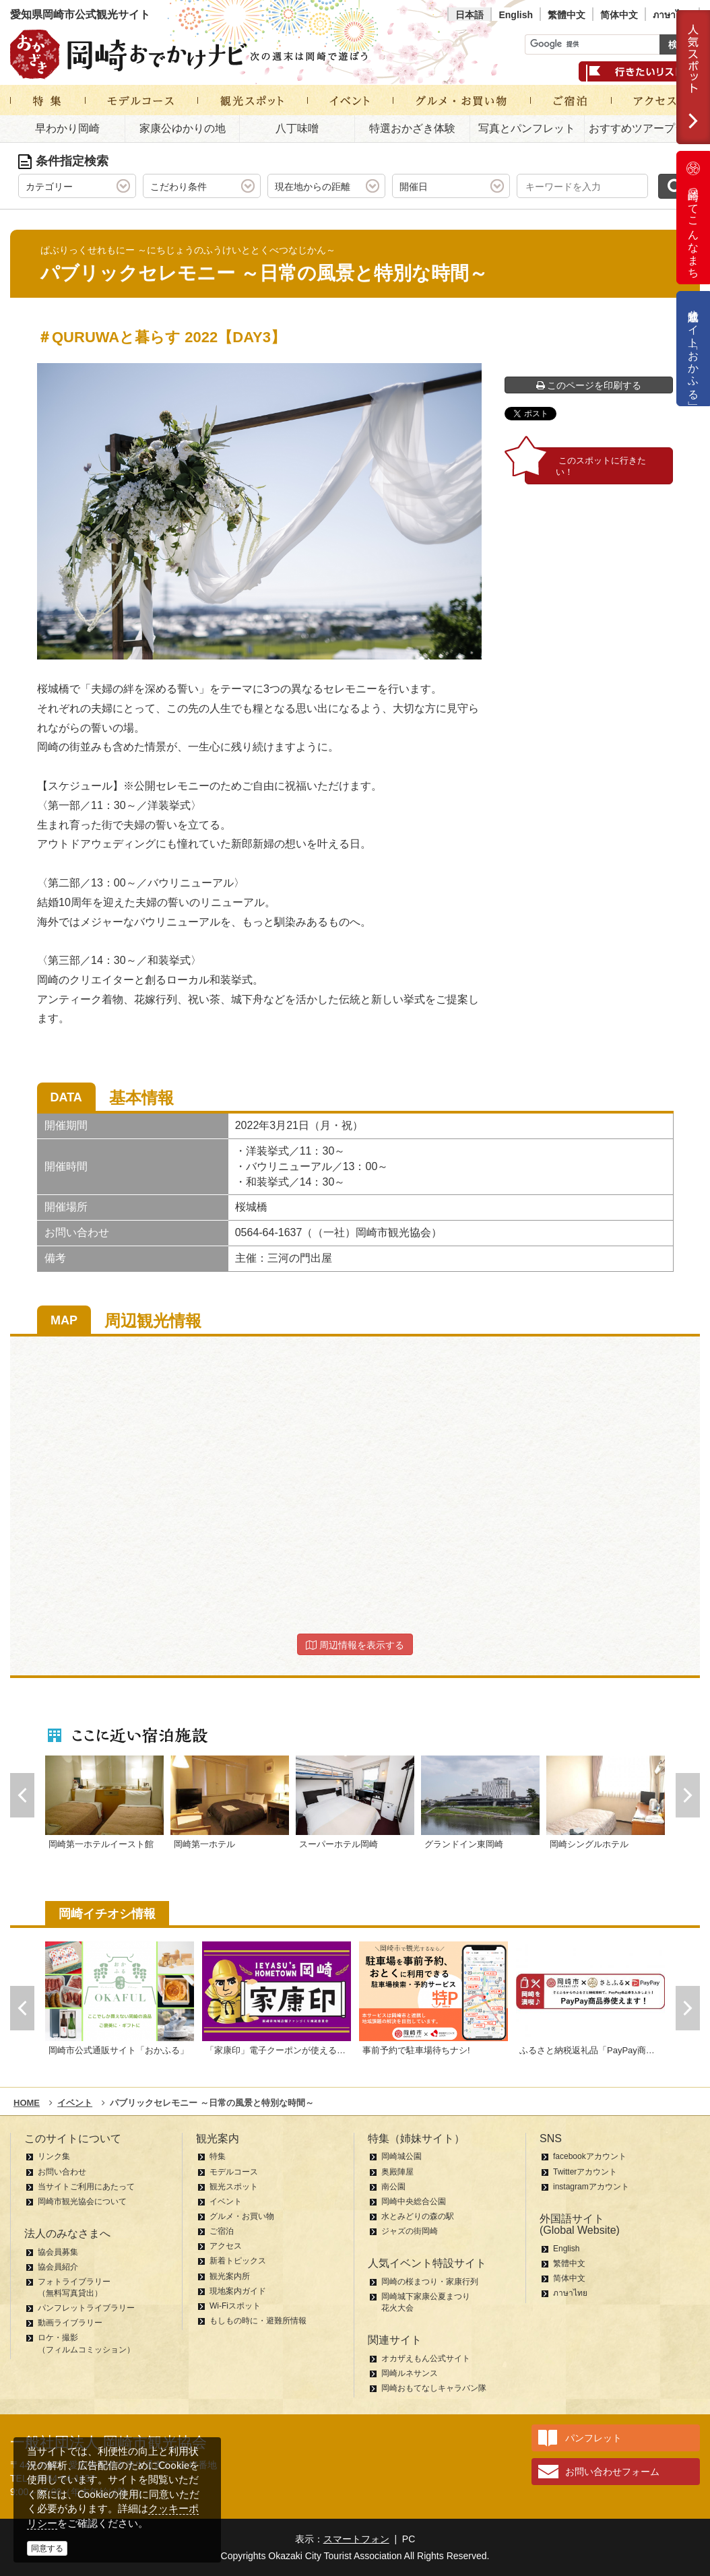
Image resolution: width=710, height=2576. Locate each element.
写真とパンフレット (526, 128)
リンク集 (54, 2156)
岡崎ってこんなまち (693, 217)
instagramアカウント (591, 2186)
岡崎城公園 (401, 2156)
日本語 (469, 14)
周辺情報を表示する (355, 1645)
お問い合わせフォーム (612, 2471)
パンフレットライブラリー (86, 2308)
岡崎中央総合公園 (413, 2201)
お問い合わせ (62, 2172)
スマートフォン (356, 2539)
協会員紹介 (58, 2267)
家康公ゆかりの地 (182, 128)
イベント (225, 2201)
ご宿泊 (221, 2231)
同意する (47, 2548)
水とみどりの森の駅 (417, 2216)
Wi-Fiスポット (235, 2306)
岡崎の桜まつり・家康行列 (429, 2281)
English (515, 14)
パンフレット (593, 2438)
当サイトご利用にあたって (86, 2186)
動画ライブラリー (70, 2322)
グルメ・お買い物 (241, 2216)
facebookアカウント (589, 2156)
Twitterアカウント (585, 2172)
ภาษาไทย (672, 14)
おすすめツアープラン (643, 128)
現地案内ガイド (237, 2291)
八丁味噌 (297, 128)
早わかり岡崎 (67, 128)
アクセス (225, 2246)
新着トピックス (237, 2260)
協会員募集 (58, 2252)
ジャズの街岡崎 (409, 2231)
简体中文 (619, 14)
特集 (217, 2156)
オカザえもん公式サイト (425, 2358)
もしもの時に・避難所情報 (257, 2320)
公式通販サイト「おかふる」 (693, 348)
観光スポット (233, 2186)
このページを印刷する (589, 385)
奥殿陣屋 (397, 2172)
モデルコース (233, 2172)
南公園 (393, 2186)
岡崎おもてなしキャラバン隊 (433, 2388)
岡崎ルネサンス (409, 2373)
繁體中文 (566, 14)
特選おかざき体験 (412, 128)
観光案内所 (229, 2276)
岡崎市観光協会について (82, 2201)
